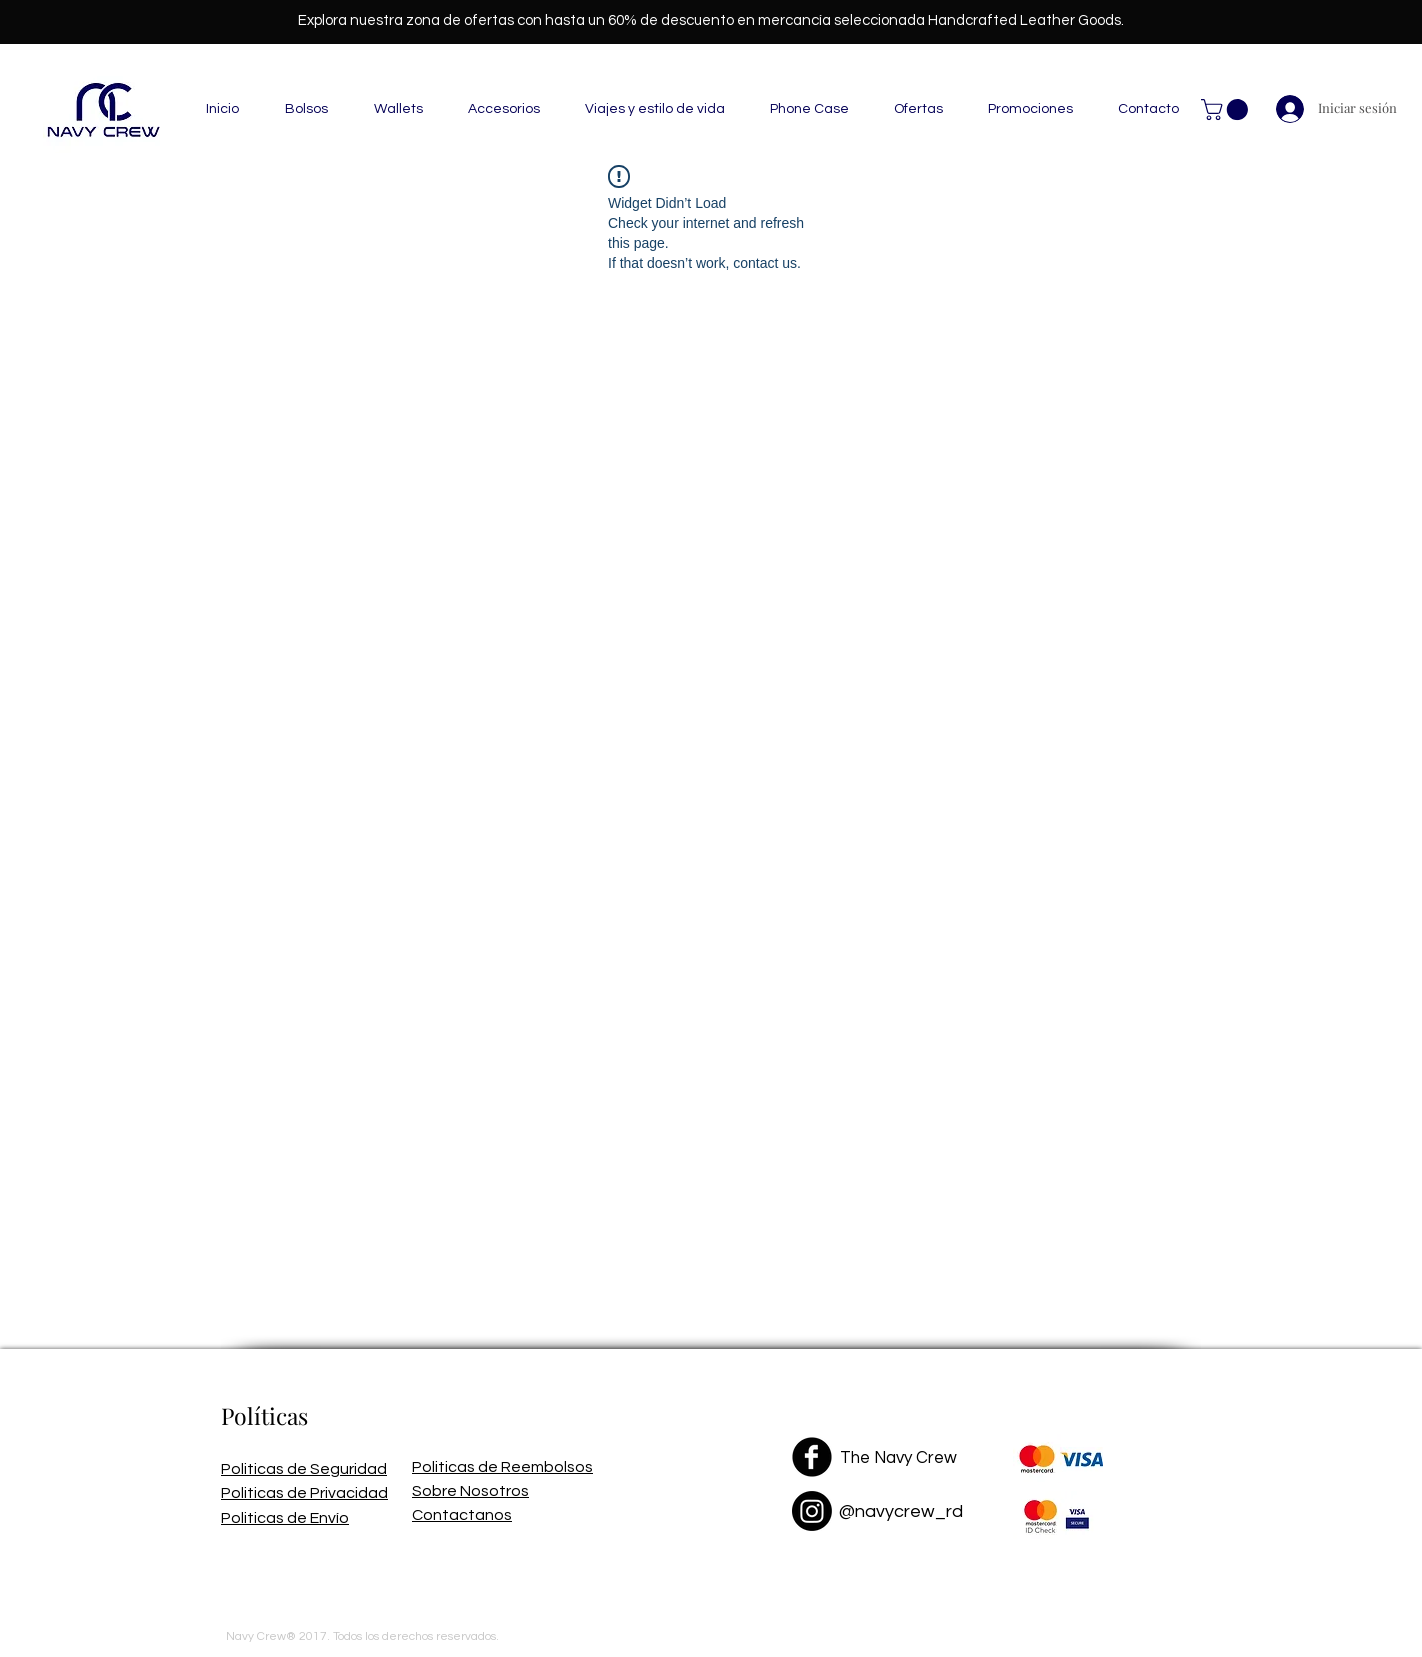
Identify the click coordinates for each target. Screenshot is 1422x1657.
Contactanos (462, 1515)
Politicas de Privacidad (304, 1493)
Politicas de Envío (285, 1518)
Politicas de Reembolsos (502, 1467)
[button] (306, 109)
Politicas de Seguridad (304, 1469)
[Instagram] (812, 1511)
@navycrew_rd (901, 1511)
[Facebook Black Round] (812, 1457)
